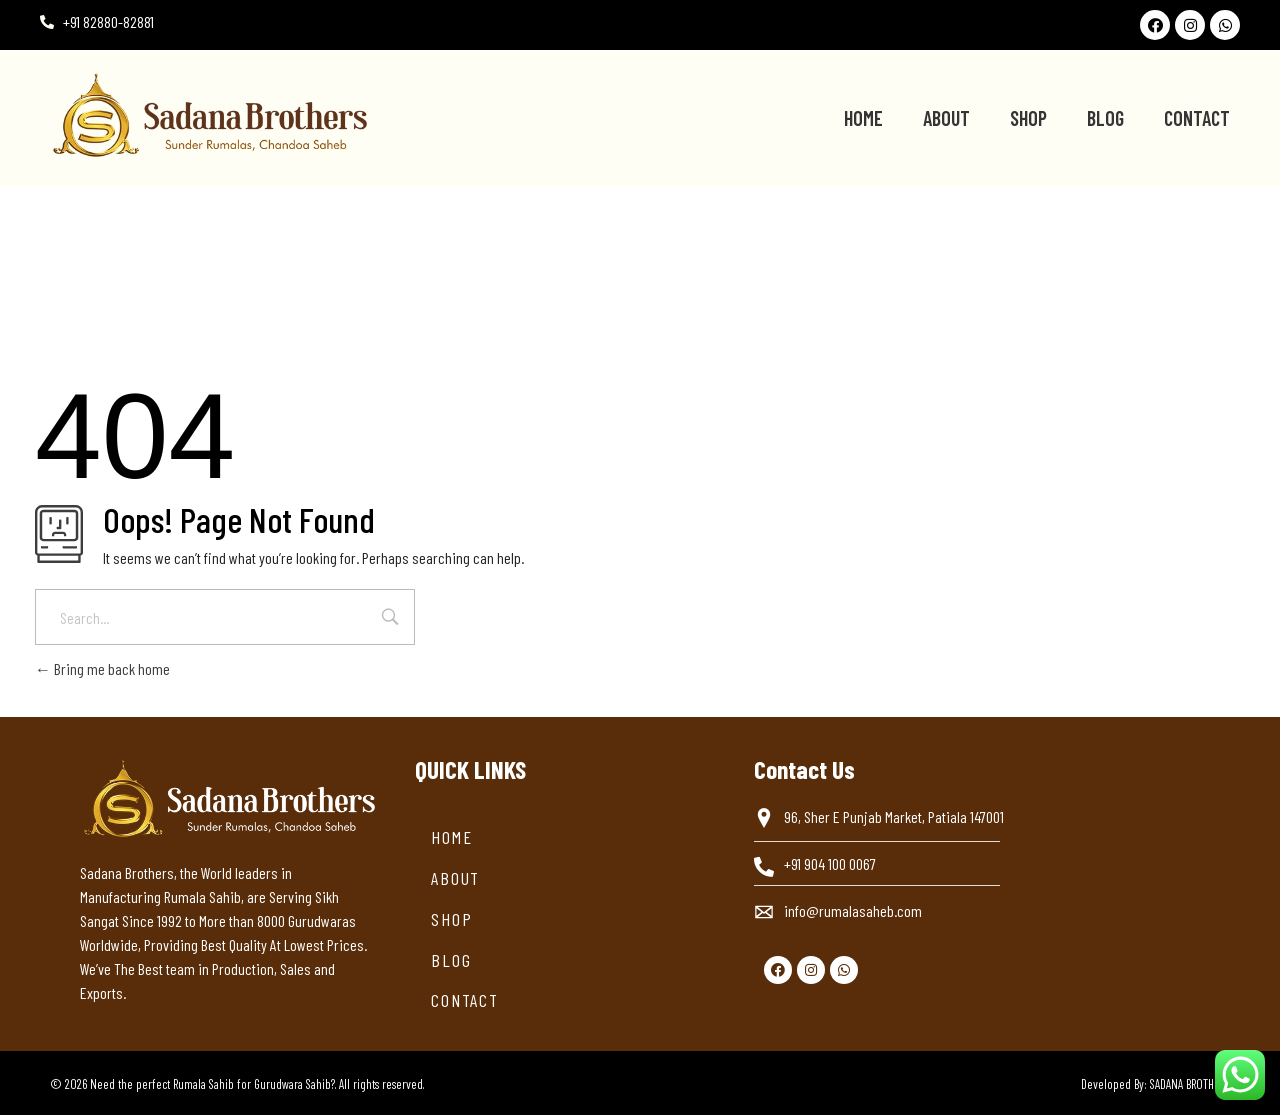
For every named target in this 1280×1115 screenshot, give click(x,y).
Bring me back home (102, 668)
